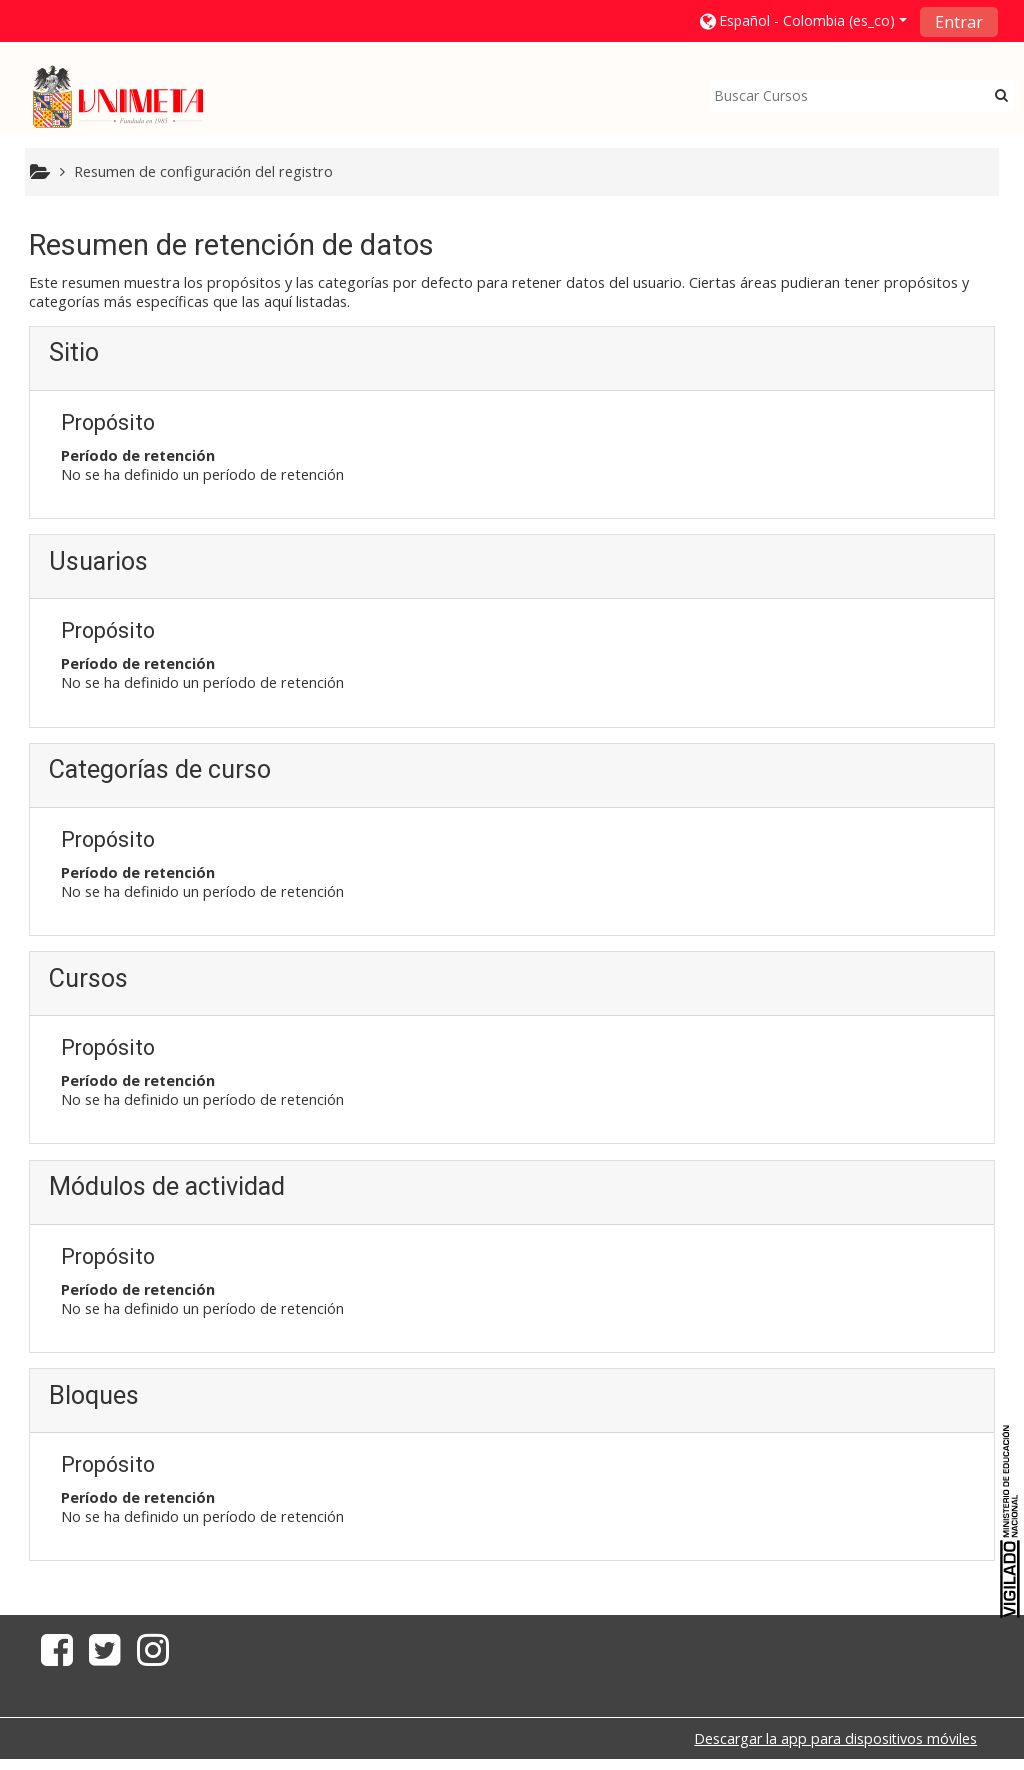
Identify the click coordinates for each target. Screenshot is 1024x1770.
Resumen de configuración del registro (203, 171)
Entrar (959, 22)
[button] (802, 20)
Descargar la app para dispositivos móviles (835, 1739)
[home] (118, 96)
